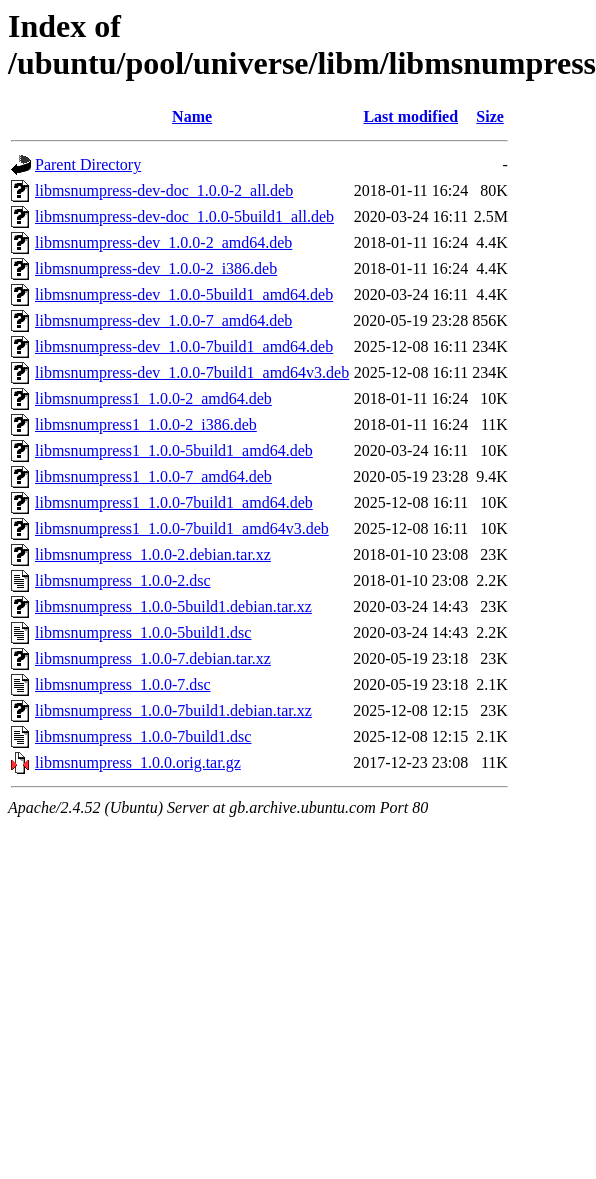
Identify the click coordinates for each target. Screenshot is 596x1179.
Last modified (410, 116)
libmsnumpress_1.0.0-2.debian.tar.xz (153, 554)
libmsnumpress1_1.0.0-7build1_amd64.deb (174, 502)
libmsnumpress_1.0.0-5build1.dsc (143, 632)
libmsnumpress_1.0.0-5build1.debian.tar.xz (173, 606)
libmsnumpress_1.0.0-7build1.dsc (143, 736)
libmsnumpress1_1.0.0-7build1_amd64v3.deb (182, 528)
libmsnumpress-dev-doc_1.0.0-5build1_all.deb (184, 216)
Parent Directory (88, 164)
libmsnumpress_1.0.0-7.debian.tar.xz (153, 658)
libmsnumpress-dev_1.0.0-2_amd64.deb (163, 242)
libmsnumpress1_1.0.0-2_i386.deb (146, 424)
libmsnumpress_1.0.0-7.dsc (123, 684)
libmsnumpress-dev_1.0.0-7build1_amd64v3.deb (192, 372)
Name (192, 116)
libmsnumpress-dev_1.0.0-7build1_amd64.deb (184, 346)
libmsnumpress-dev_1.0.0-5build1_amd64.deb (184, 294)
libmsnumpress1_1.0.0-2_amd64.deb (153, 398)
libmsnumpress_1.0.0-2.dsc (123, 580)
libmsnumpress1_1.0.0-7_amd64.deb (153, 476)
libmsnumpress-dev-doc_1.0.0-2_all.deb (164, 190)
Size (490, 116)
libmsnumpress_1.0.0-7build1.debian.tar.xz (173, 710)
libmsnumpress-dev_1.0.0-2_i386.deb (156, 268)
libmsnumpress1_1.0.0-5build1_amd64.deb (174, 450)
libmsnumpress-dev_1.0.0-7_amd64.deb (163, 320)
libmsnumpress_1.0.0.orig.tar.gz (138, 762)
